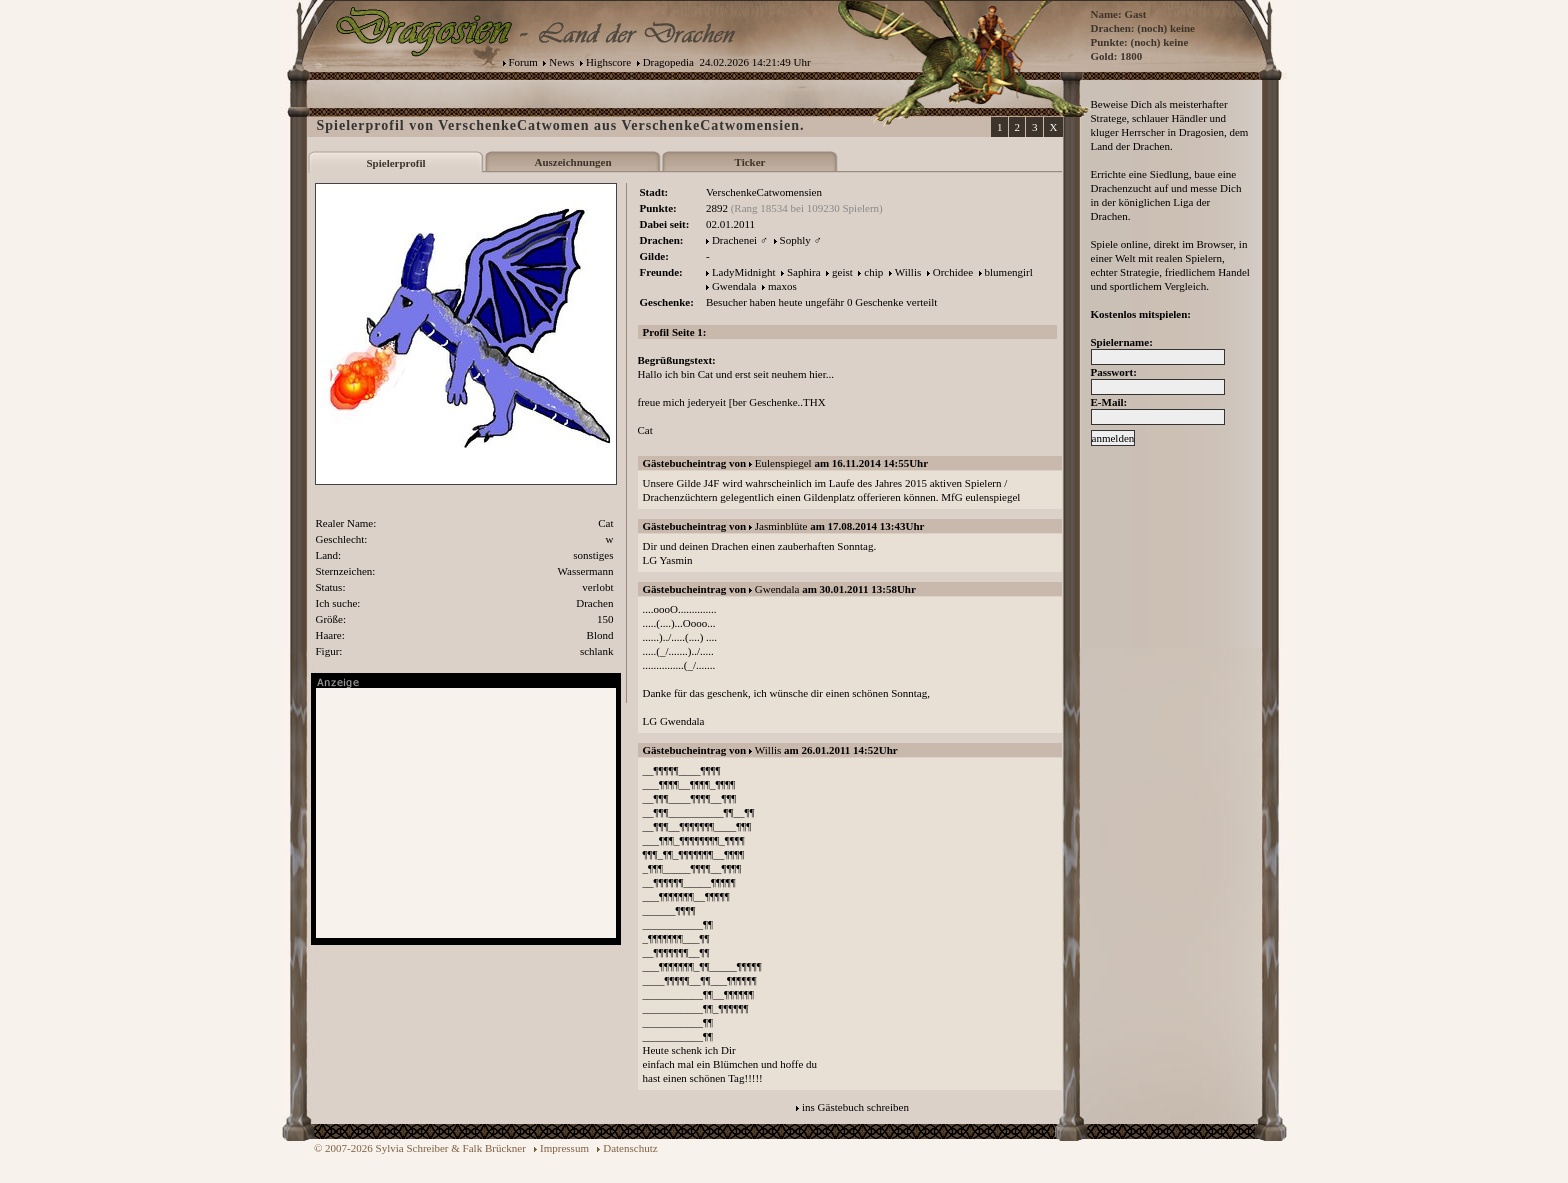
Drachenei (734, 240)
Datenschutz (630, 1148)
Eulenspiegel (783, 463)
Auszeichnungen (572, 162)
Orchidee (953, 272)
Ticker (750, 162)
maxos (782, 286)
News (561, 62)
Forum (523, 62)
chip (873, 272)
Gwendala (734, 286)
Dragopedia (668, 62)
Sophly (795, 240)
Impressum (564, 1148)
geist (842, 272)
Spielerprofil (395, 163)
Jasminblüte (781, 526)
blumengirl (1009, 272)
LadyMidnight (744, 272)
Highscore (608, 62)
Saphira (804, 272)
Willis (908, 272)
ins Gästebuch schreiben (855, 1107)
